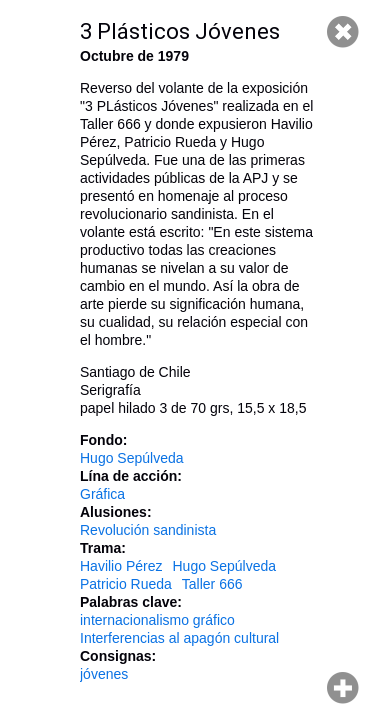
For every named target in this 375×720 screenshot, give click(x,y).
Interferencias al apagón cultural (179, 638)
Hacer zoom (343, 688)
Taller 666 (212, 584)
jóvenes (104, 674)
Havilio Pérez (121, 566)
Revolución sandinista (148, 530)
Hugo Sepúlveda (132, 458)
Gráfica (102, 494)
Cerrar (343, 32)
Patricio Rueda (126, 584)
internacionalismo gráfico (157, 620)
